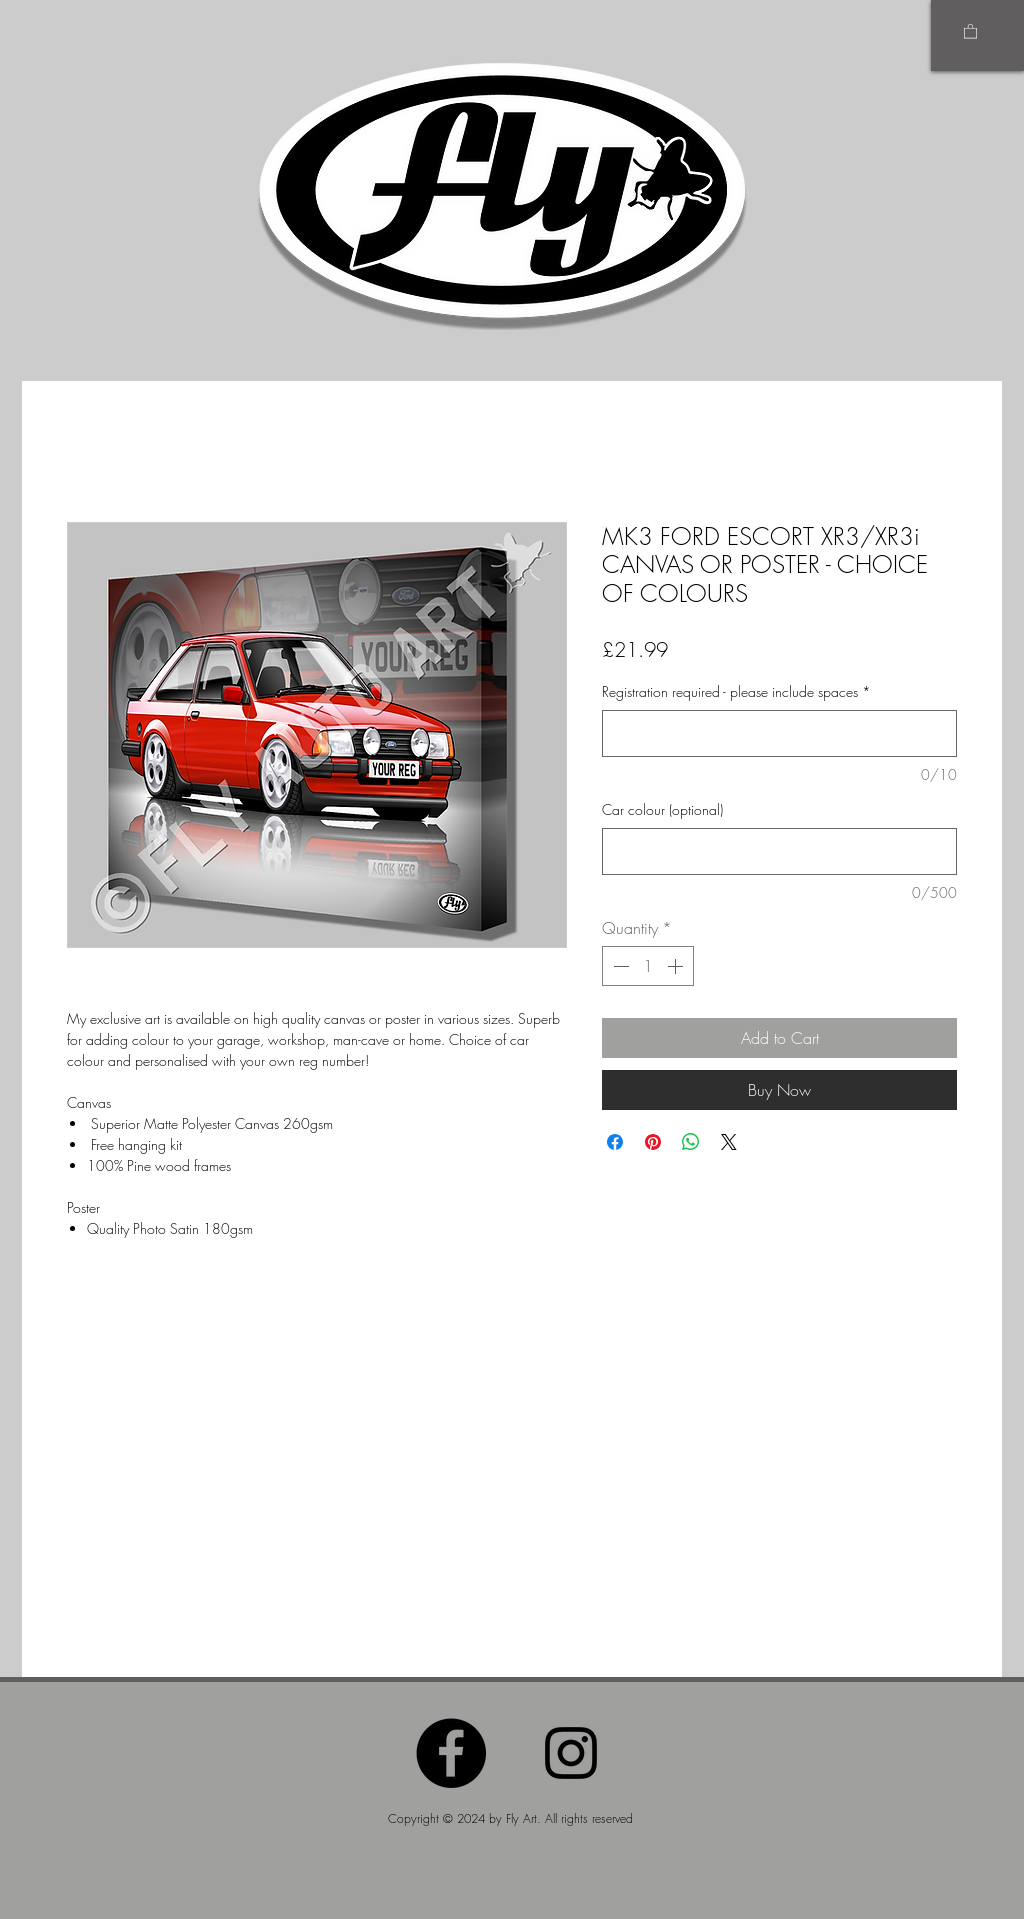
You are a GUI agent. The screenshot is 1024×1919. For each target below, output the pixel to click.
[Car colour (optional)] (779, 851)
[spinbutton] (648, 966)
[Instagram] (571, 1753)
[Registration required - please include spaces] (779, 733)
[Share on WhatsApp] (691, 1142)
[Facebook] (451, 1753)
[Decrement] (619, 966)
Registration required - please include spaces (736, 691)
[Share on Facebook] (615, 1142)
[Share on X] (729, 1142)
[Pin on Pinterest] (653, 1142)
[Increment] (677, 966)
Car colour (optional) (662, 809)
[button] (970, 30)
